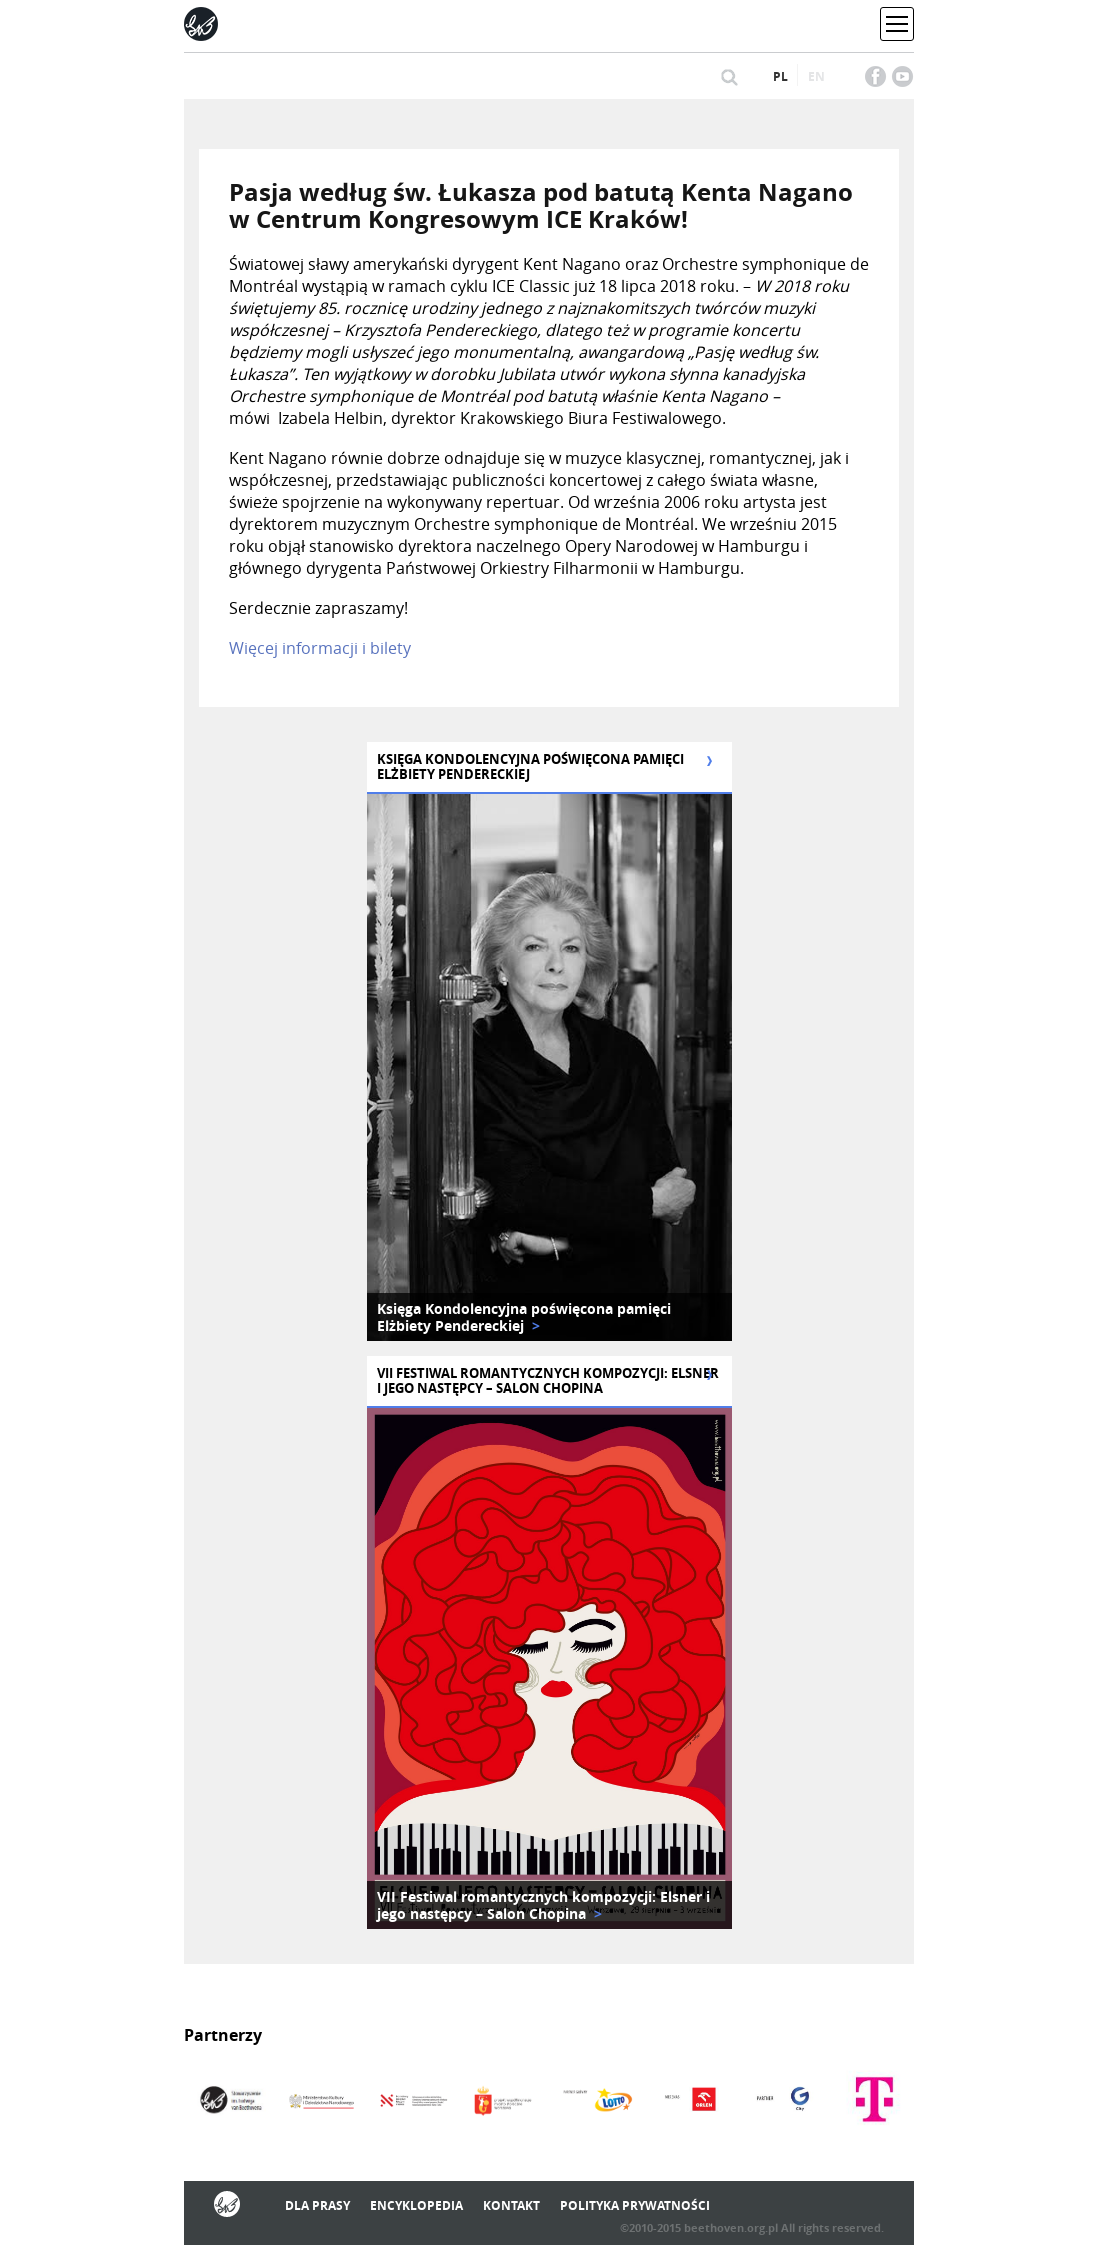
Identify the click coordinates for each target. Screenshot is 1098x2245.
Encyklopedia (416, 2205)
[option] (549, 1067)
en (816, 76)
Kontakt (511, 2205)
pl (780, 76)
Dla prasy (317, 2205)
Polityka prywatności (635, 2205)
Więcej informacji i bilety (320, 648)
